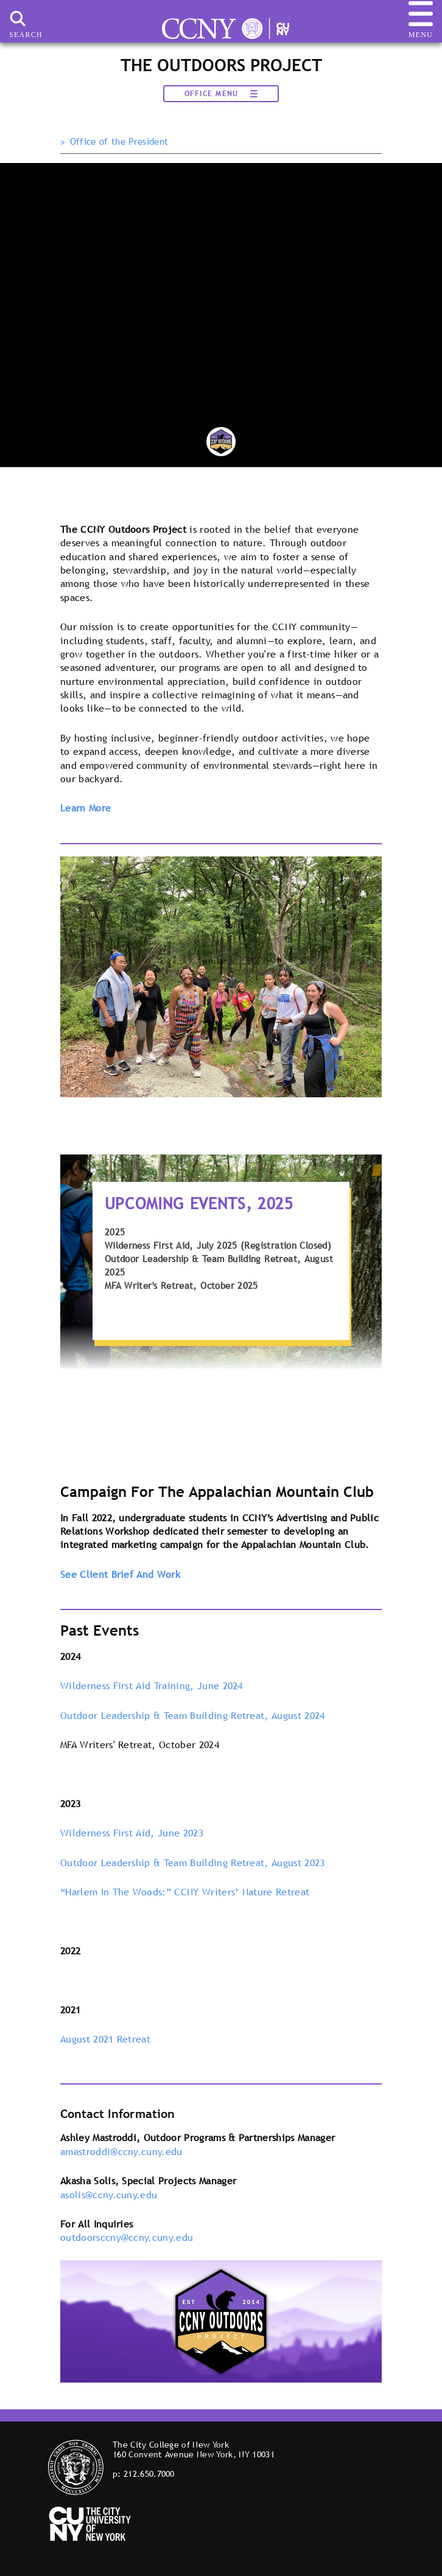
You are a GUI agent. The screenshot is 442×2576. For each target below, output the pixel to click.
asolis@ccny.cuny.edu (108, 2194)
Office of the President (119, 141)
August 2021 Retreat (105, 2039)
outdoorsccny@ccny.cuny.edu (126, 2237)
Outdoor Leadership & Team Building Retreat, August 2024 (192, 1715)
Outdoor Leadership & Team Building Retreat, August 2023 (192, 1862)
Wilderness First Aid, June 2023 (131, 1832)
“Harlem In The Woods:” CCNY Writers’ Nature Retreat (184, 1891)
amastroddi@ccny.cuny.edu (121, 2151)
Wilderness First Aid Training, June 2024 (151, 1685)
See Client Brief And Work (120, 1574)
